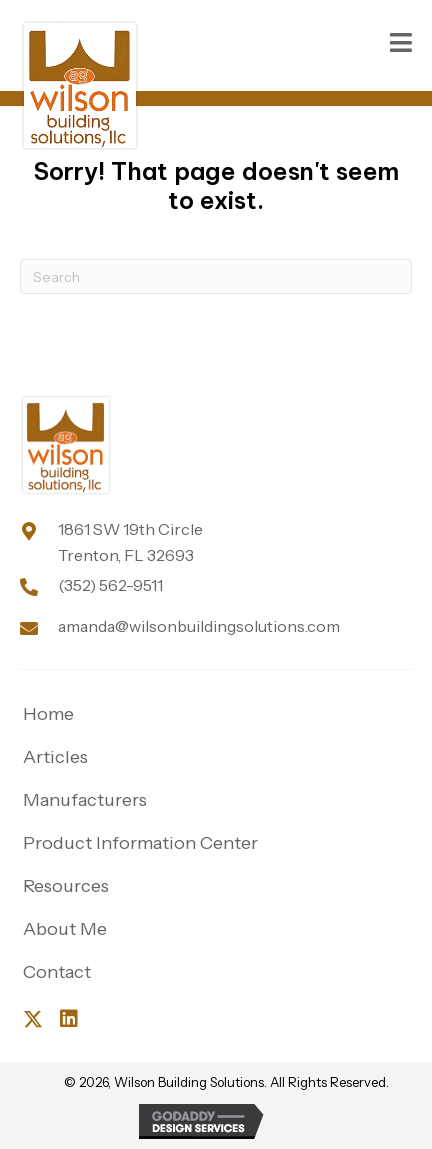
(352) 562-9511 (110, 585)
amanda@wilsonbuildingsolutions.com (199, 626)
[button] (33, 1019)
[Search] (216, 276)
